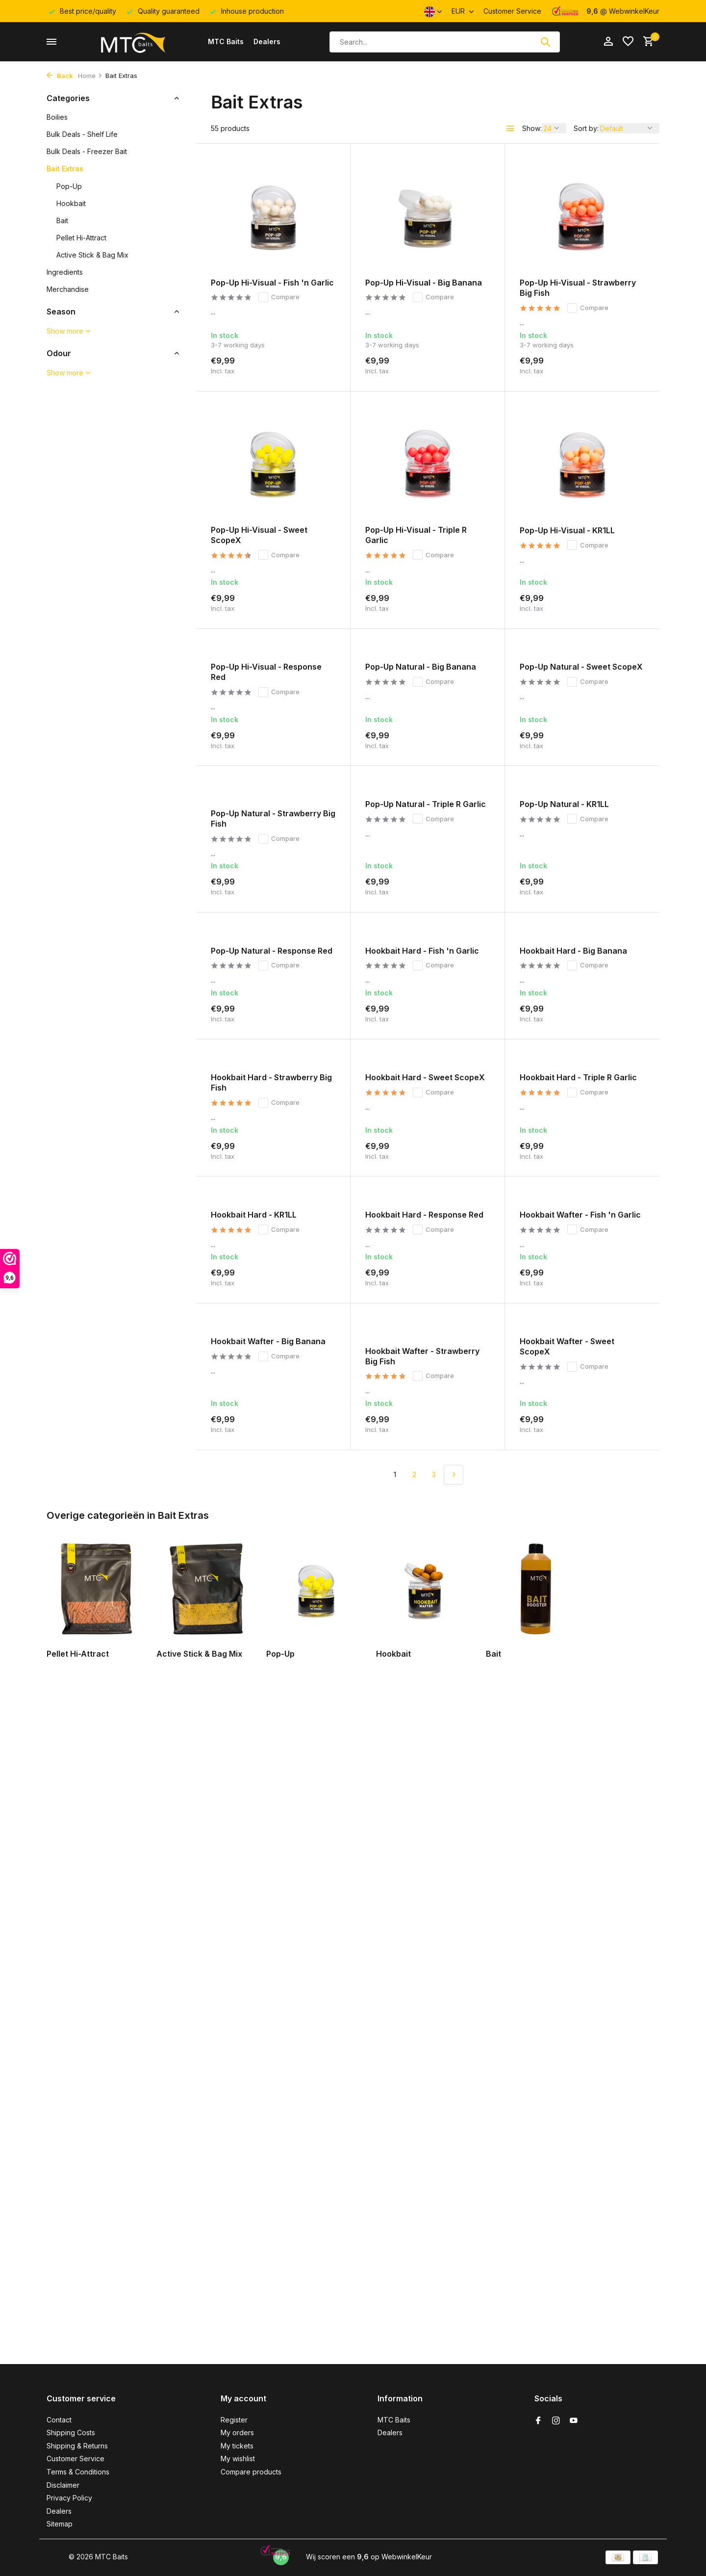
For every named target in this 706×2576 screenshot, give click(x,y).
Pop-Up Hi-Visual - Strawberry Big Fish (578, 288)
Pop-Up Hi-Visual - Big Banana (423, 282)
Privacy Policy (69, 2498)
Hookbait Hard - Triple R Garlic (578, 1077)
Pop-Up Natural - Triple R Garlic (425, 804)
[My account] (608, 41)
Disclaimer (63, 2485)
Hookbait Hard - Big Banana (573, 951)
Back (60, 75)
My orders (237, 2432)
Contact (59, 2420)
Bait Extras (65, 168)
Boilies (57, 117)
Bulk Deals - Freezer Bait (87, 151)
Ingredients (65, 272)
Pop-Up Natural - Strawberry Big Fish (273, 818)
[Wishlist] (628, 42)
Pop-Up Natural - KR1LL (564, 804)
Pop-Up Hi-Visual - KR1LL (567, 530)
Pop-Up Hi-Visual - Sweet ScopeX (259, 535)
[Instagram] (556, 2421)
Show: (532, 128)
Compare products (251, 2472)
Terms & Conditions (78, 2472)
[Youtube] (574, 2421)
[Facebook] (538, 2421)
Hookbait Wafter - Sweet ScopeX (567, 1346)
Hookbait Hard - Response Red (424, 1215)
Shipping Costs (71, 2432)
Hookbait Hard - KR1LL (254, 1215)
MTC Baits (226, 41)
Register (234, 2420)
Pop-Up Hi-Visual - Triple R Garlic (416, 535)
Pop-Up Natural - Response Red (271, 951)
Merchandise (68, 289)
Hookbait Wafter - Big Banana (268, 1341)
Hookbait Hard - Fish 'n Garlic (422, 951)
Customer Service (512, 11)
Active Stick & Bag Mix (92, 255)
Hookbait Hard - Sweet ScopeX (425, 1077)
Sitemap (60, 2524)
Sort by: (586, 128)
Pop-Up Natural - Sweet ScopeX (581, 667)
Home (90, 75)
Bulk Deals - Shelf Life (82, 134)
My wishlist (238, 2458)
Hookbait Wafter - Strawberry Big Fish (422, 1356)
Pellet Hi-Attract (81, 238)
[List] (510, 128)
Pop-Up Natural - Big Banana (420, 667)
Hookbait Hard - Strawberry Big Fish (271, 1082)
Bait (62, 220)
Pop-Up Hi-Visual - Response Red (266, 672)
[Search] (444, 41)
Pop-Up (69, 186)
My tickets (237, 2446)
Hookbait (71, 203)
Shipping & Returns (77, 2446)
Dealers (266, 41)
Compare (279, 297)
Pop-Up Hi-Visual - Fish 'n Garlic (272, 282)
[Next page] (453, 1474)
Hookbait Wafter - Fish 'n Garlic (580, 1215)
